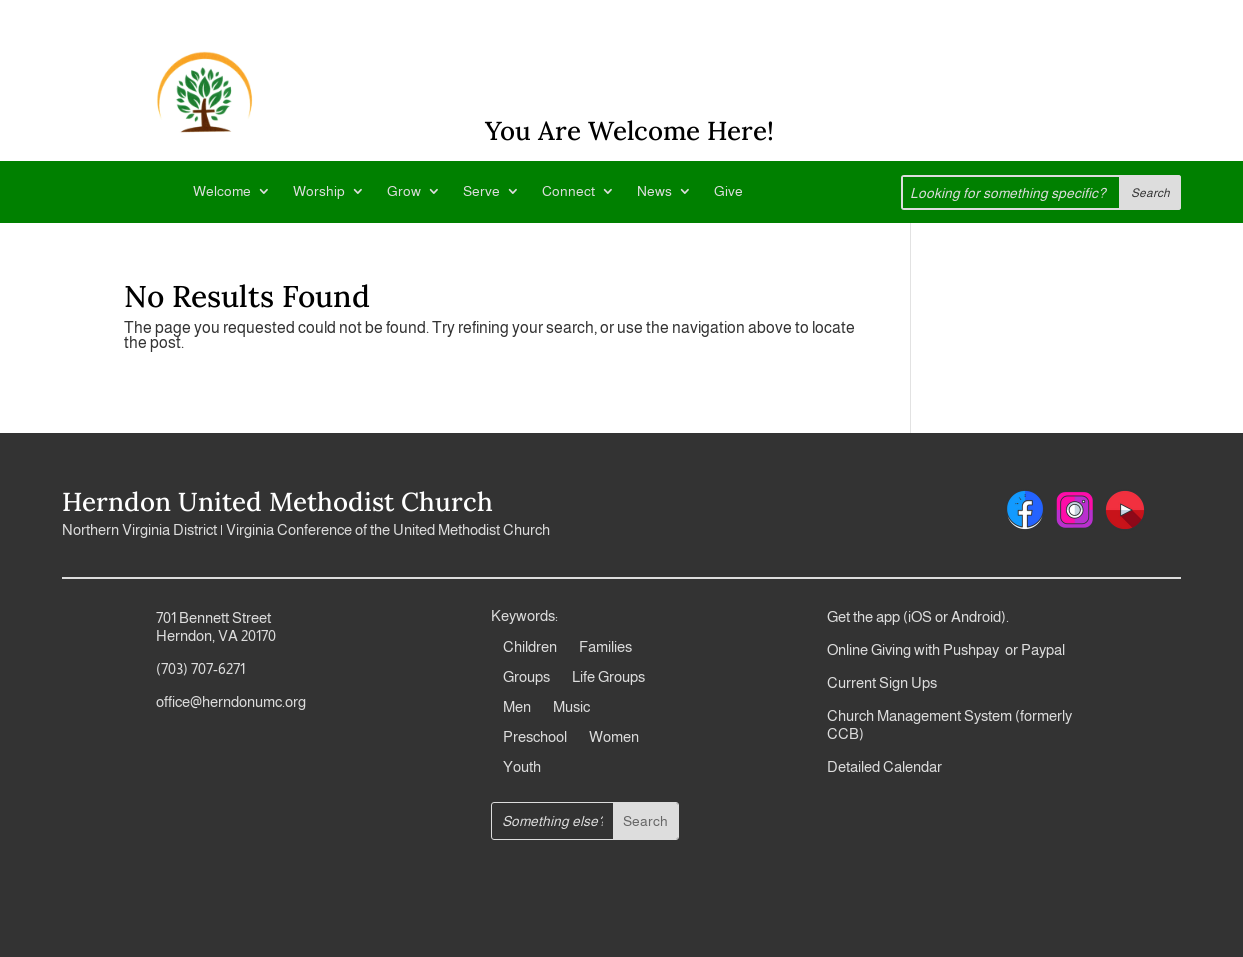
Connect (568, 191)
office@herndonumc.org (231, 701)
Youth (522, 767)
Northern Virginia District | (144, 529)
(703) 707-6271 (200, 668)
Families (605, 647)
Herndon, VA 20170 (216, 635)
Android (976, 616)
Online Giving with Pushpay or (922, 649)
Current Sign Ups (882, 682)
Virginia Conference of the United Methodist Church (388, 529)
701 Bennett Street (213, 617)
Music (571, 707)
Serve (481, 191)
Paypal (1041, 649)
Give (728, 191)
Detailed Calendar (884, 766)
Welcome (222, 191)
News (654, 191)
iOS (920, 616)
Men (517, 707)
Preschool (535, 737)
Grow (404, 191)
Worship (319, 191)
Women (614, 737)
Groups (526, 677)
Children (530, 647)
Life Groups (608, 677)
